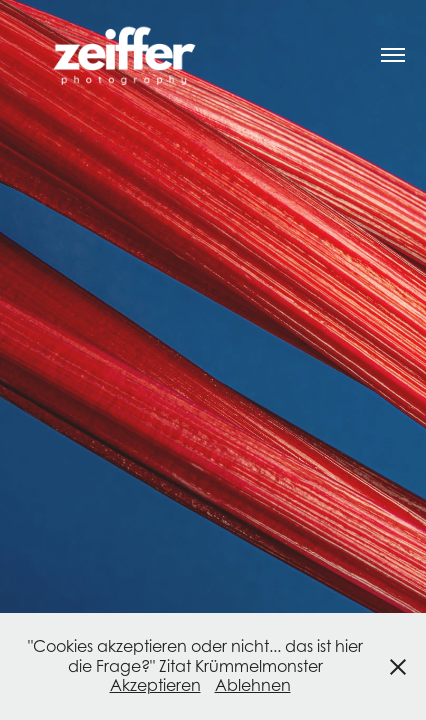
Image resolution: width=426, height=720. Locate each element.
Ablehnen (253, 685)
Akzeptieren (155, 685)
